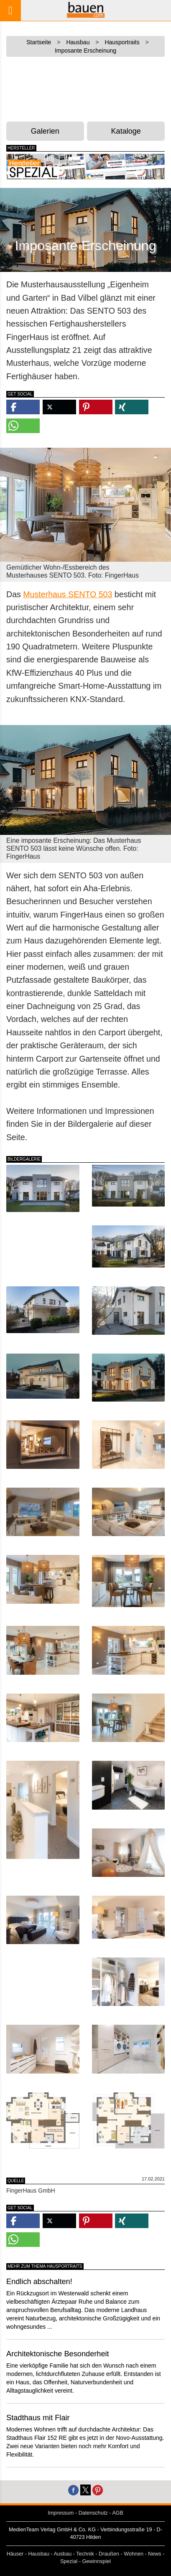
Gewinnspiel (96, 2561)
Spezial (68, 2561)
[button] (23, 407)
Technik (85, 2554)
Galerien (45, 131)
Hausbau (38, 2554)
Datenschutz (93, 2513)
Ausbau (62, 2554)
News (154, 2554)
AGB (117, 2513)
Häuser (15, 2554)
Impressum (61, 2513)
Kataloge (126, 131)
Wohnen (133, 2554)
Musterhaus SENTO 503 (67, 594)
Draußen (109, 2554)
